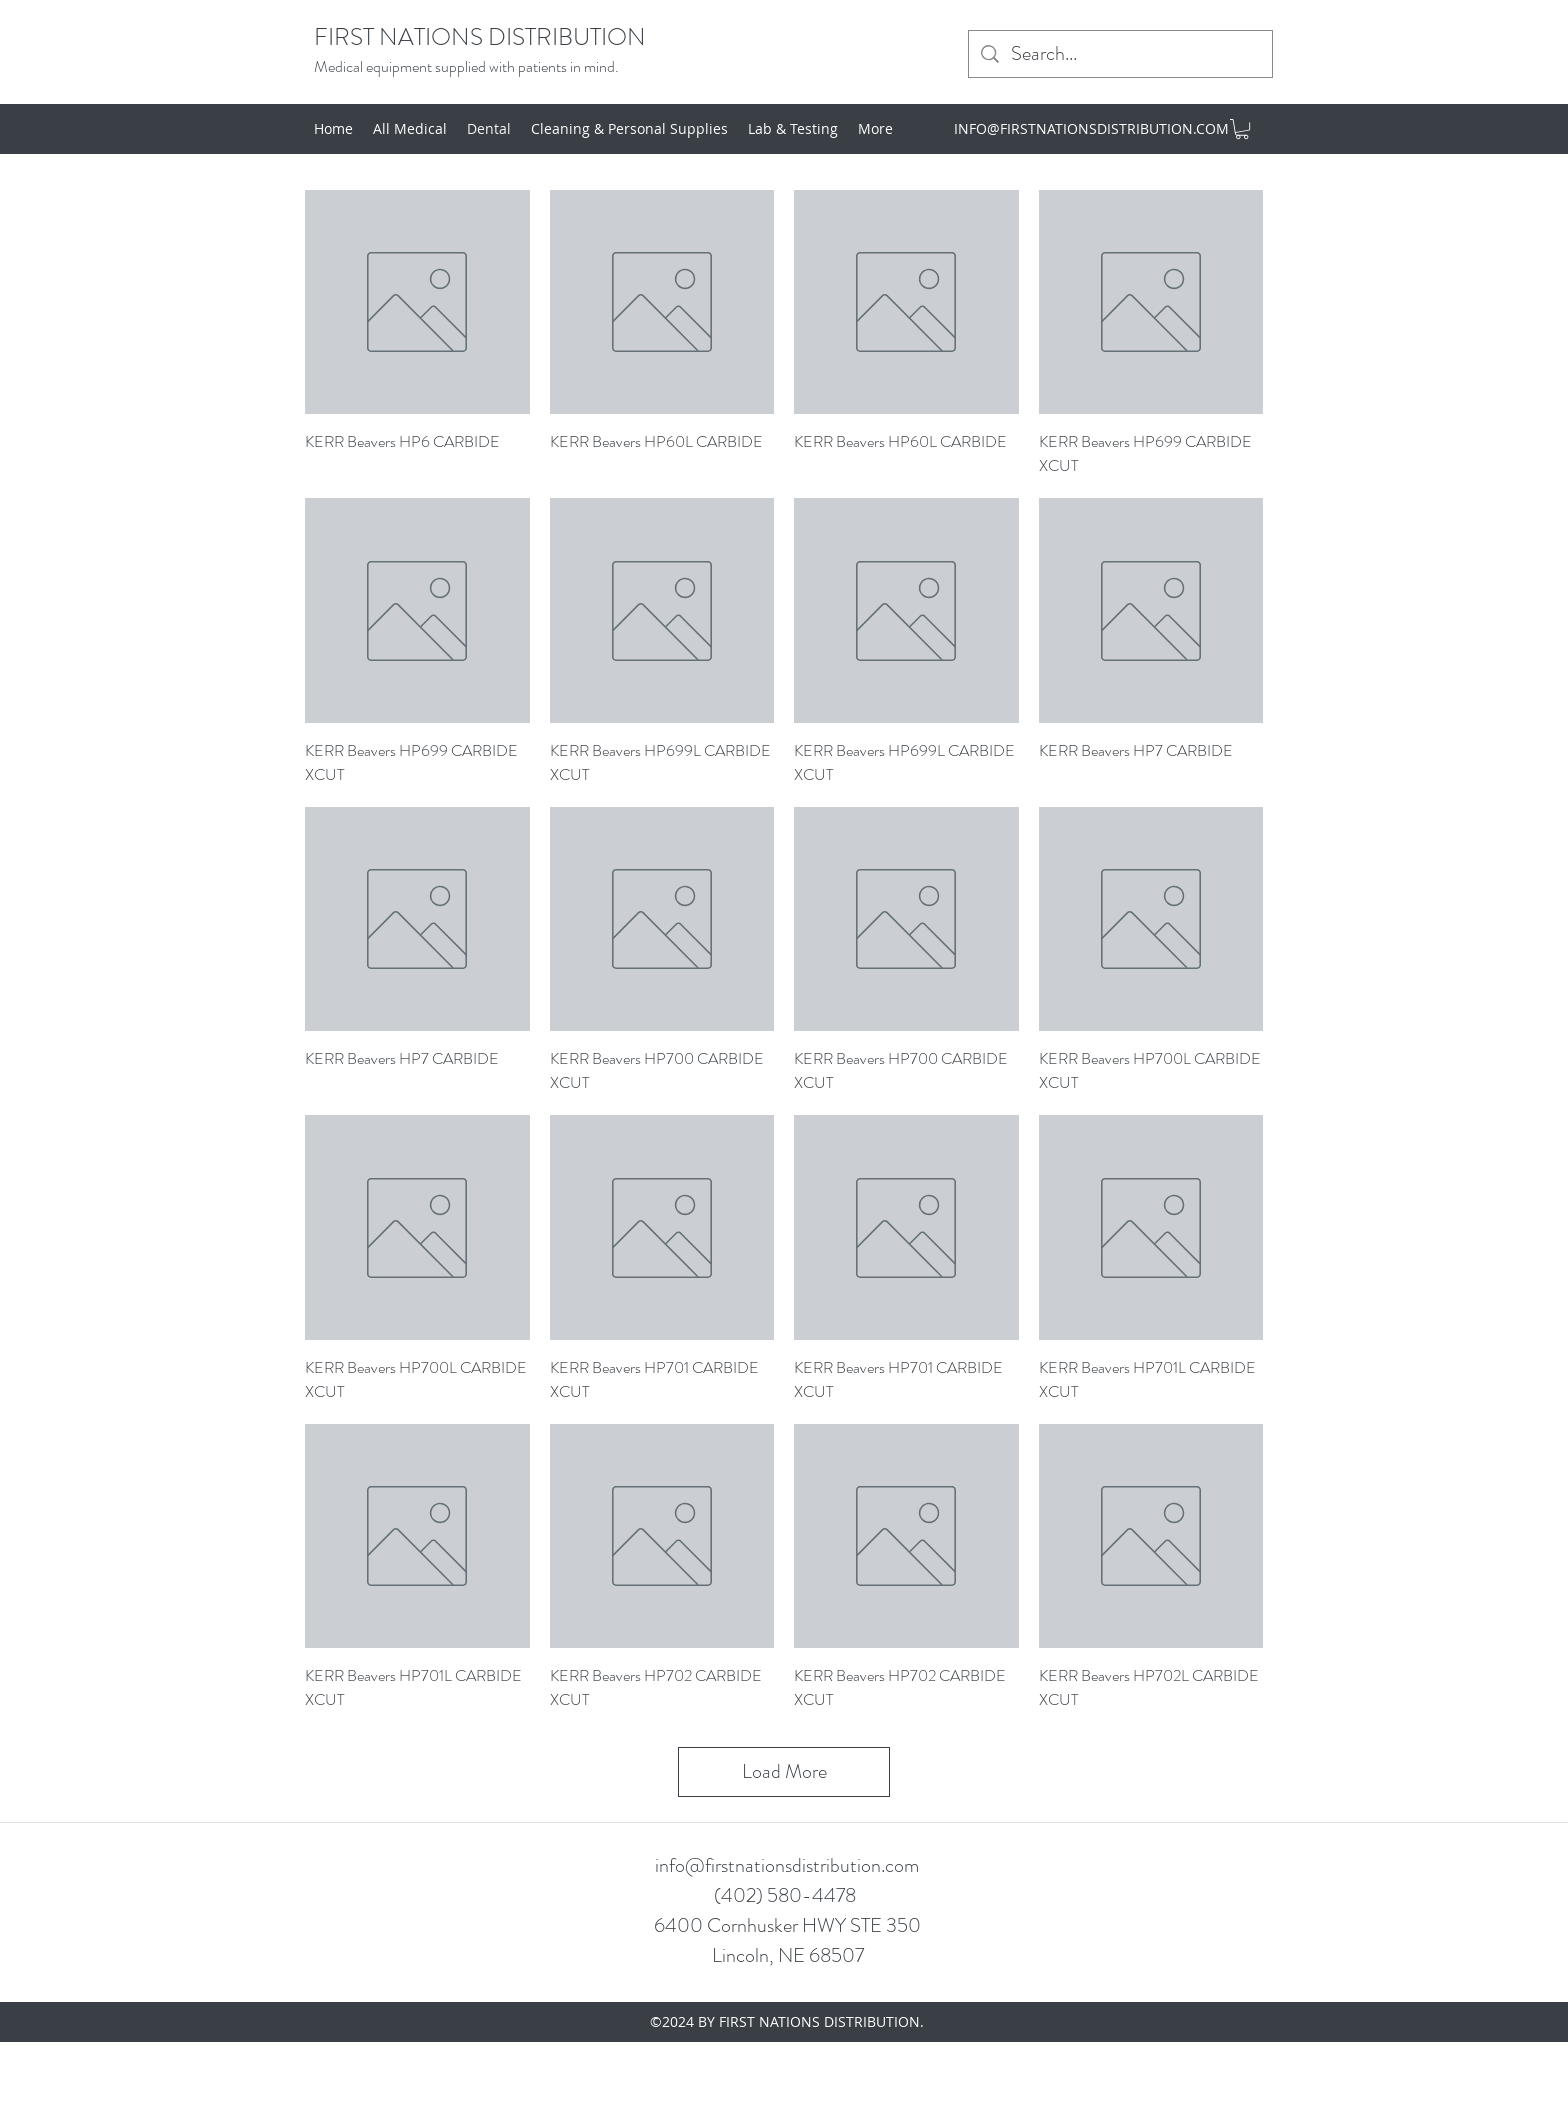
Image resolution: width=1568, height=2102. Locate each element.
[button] (1242, 129)
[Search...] (1120, 54)
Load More (784, 1771)
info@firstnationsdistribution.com (787, 1865)
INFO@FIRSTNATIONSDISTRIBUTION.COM (1091, 128)
